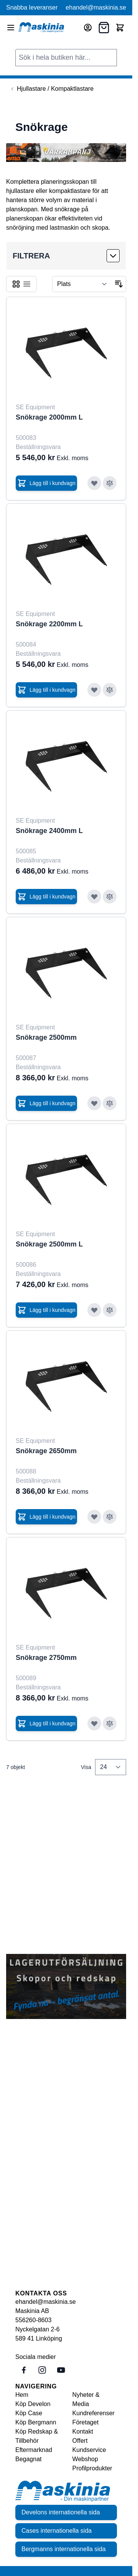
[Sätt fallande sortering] (119, 284)
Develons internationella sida (60, 2512)
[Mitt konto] (88, 27)
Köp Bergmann (35, 2422)
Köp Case (28, 2413)
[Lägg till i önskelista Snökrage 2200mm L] (94, 690)
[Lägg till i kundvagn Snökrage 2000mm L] (46, 483)
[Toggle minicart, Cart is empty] (120, 27)
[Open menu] (10, 27)
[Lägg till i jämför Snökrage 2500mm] (110, 1103)
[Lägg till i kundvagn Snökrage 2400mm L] (46, 896)
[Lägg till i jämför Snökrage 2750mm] (110, 1723)
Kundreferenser (93, 2413)
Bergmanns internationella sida (63, 2549)
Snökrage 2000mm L (49, 417)
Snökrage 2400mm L (49, 831)
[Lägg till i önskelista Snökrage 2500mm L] (94, 1310)
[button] (66, 255)
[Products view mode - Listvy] (26, 284)
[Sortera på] (82, 284)
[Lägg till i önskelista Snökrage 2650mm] (94, 1517)
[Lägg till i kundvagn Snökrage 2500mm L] (46, 1310)
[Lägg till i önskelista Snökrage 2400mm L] (94, 896)
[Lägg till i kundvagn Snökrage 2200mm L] (46, 689)
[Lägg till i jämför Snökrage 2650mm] (110, 1517)
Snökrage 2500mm (46, 1037)
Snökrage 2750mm (46, 1657)
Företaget (85, 2422)
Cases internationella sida (56, 2530)
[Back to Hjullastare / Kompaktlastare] (51, 88)
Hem (21, 2394)
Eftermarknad (33, 2450)
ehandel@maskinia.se (96, 7)
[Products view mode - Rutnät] (16, 284)
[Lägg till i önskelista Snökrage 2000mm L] (94, 483)
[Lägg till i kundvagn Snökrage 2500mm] (46, 1103)
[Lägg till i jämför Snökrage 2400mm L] (110, 896)
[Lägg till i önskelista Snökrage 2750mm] (94, 1723)
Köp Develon (33, 2404)
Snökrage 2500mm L (49, 1244)
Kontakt (82, 2431)
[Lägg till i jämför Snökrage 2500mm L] (110, 1310)
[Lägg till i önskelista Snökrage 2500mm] (94, 1103)
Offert (80, 2440)
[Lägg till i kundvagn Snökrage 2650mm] (46, 1516)
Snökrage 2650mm (46, 1451)
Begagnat (28, 2459)
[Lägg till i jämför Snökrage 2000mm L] (110, 483)
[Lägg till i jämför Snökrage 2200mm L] (110, 690)
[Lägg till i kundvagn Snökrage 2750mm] (46, 1723)
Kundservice (89, 2450)
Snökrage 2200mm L (49, 624)
